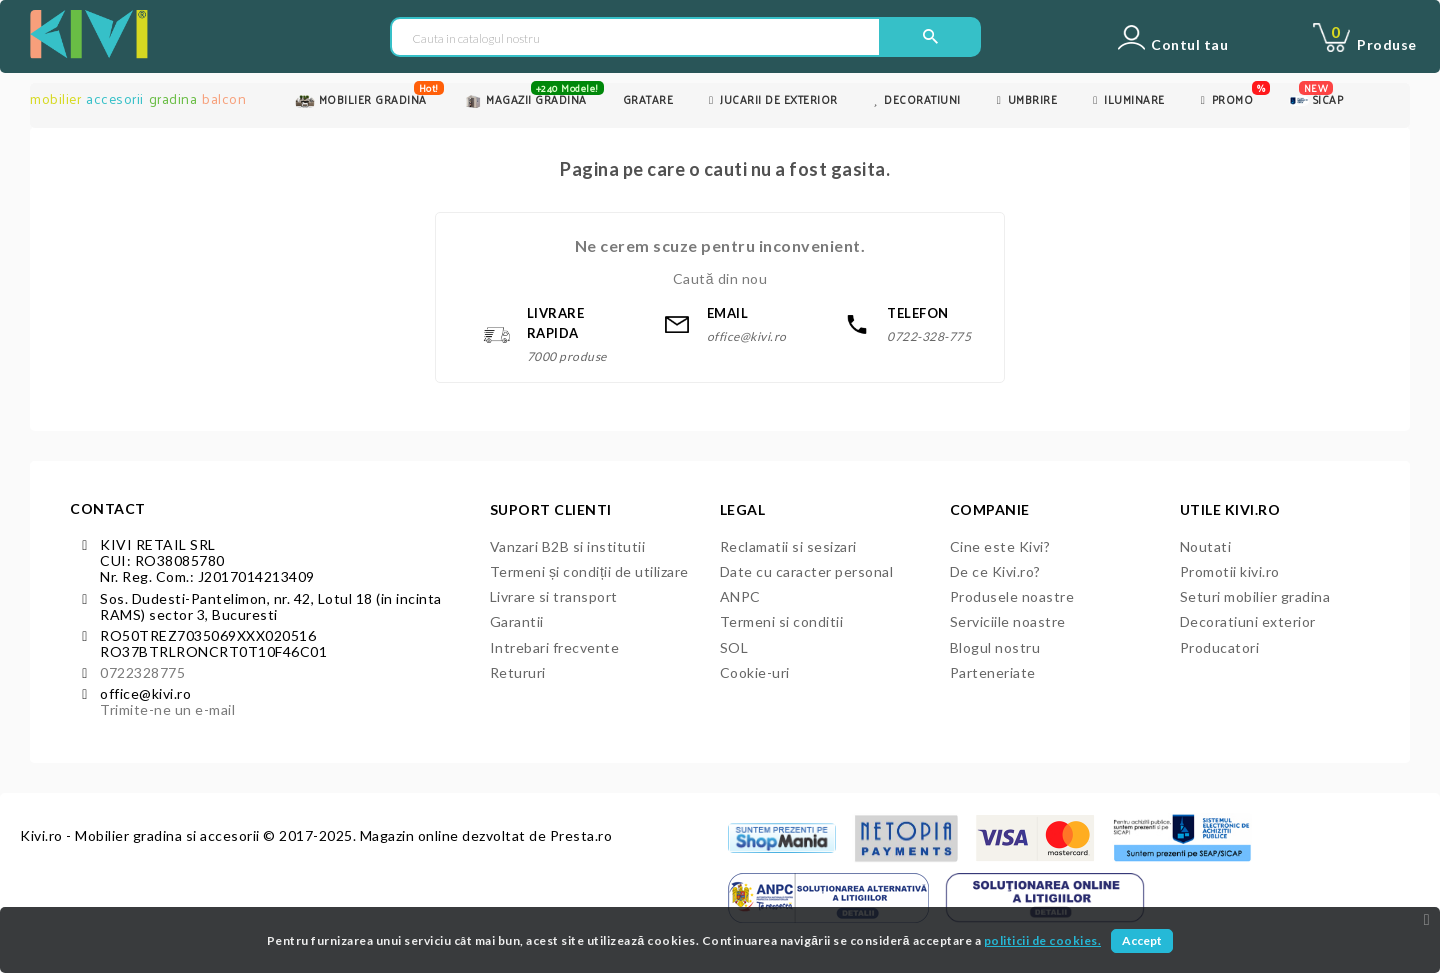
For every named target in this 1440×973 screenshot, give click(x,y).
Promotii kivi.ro (1230, 571)
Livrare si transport (554, 596)
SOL (734, 647)
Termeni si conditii (782, 621)
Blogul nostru (995, 647)
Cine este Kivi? (1000, 546)
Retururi (518, 672)
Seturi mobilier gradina (1255, 596)
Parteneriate (993, 672)
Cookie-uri (755, 672)
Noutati (1206, 546)
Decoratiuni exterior (1248, 621)
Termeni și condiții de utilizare (589, 571)
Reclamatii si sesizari (788, 546)
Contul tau (1189, 45)
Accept (1142, 940)
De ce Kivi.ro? (995, 571)
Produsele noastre (1012, 596)
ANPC (740, 596)
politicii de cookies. (1043, 940)
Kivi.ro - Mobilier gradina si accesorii (141, 835)
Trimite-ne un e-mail (167, 709)
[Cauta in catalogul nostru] (635, 38)
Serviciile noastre (1008, 621)
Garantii (517, 621)
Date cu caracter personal (807, 571)
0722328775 (142, 672)
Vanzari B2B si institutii (568, 546)
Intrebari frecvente (555, 647)
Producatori (1220, 647)
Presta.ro (581, 835)
